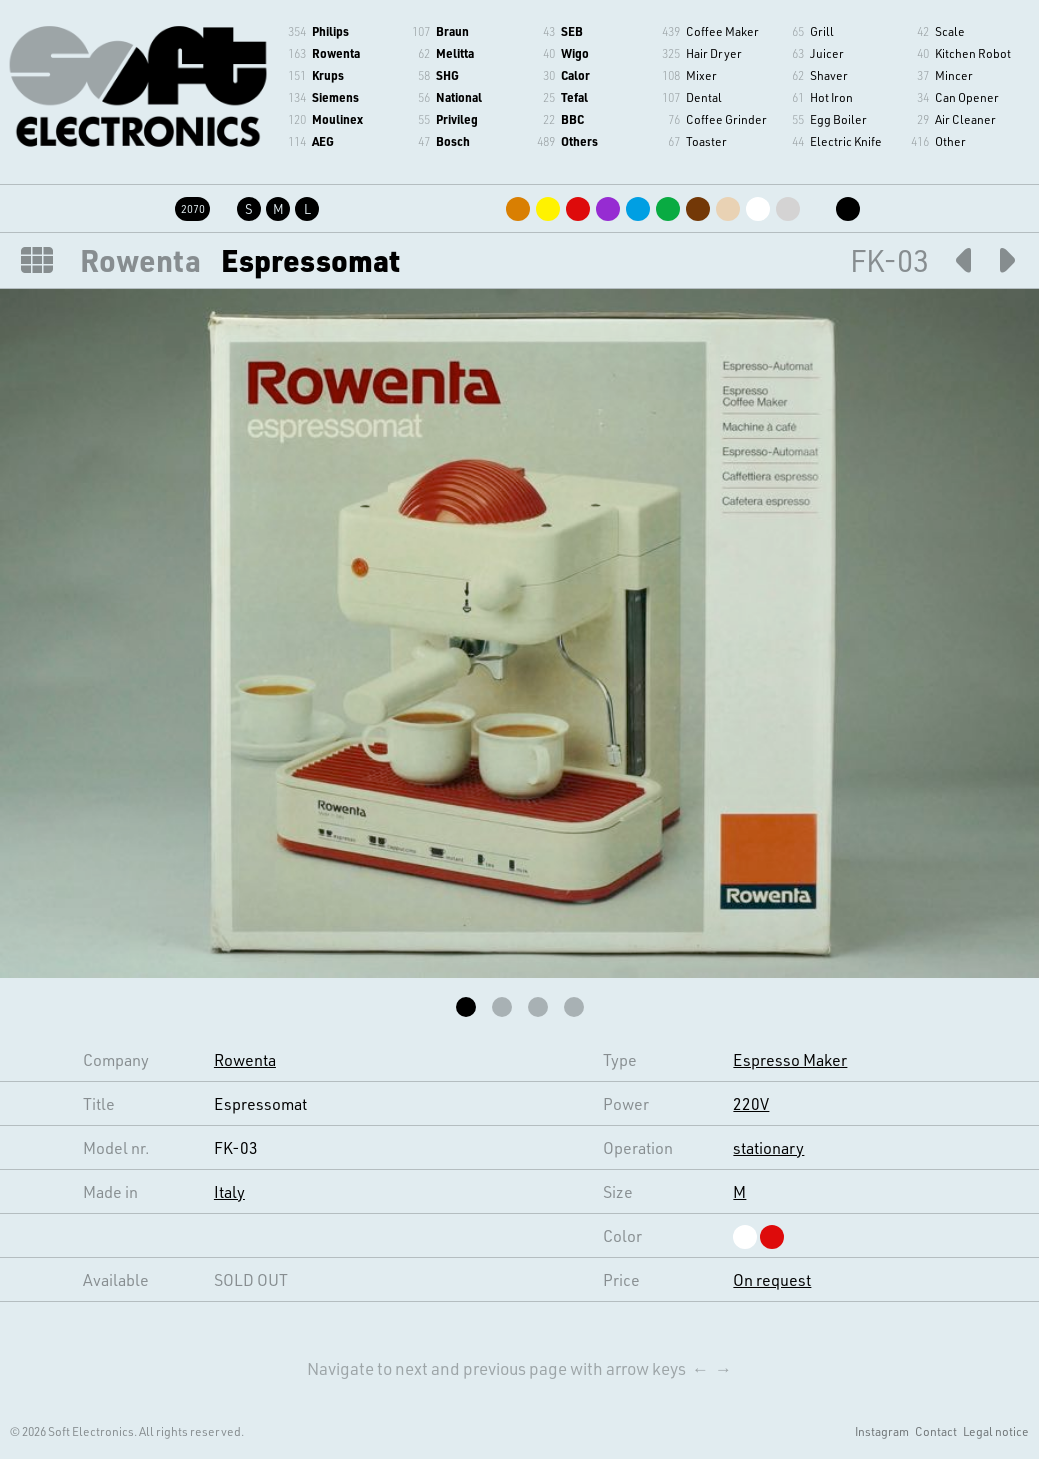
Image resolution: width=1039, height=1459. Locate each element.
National (459, 97)
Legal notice (996, 1431)
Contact (936, 1431)
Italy (229, 1191)
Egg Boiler (838, 119)
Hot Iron (831, 97)
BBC (572, 119)
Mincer (954, 75)
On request (772, 1279)
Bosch (453, 141)
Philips (330, 31)
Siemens (335, 97)
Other (950, 141)
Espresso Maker (790, 1059)
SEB (572, 31)
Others (579, 141)
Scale (950, 31)
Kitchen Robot (973, 53)
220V (751, 1103)
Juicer (827, 53)
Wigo (575, 53)
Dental (704, 97)
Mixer (701, 75)
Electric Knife (846, 141)
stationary (768, 1147)
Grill (822, 31)
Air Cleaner (965, 119)
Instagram (882, 1431)
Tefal (574, 97)
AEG (323, 141)
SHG (447, 75)
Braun (452, 31)
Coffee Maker (722, 31)
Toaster (706, 141)
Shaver (829, 75)
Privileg (457, 119)
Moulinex (337, 119)
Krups (328, 75)
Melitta (455, 53)
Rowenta (336, 53)
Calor (575, 75)
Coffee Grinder (726, 119)
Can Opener (967, 97)
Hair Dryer (714, 53)
